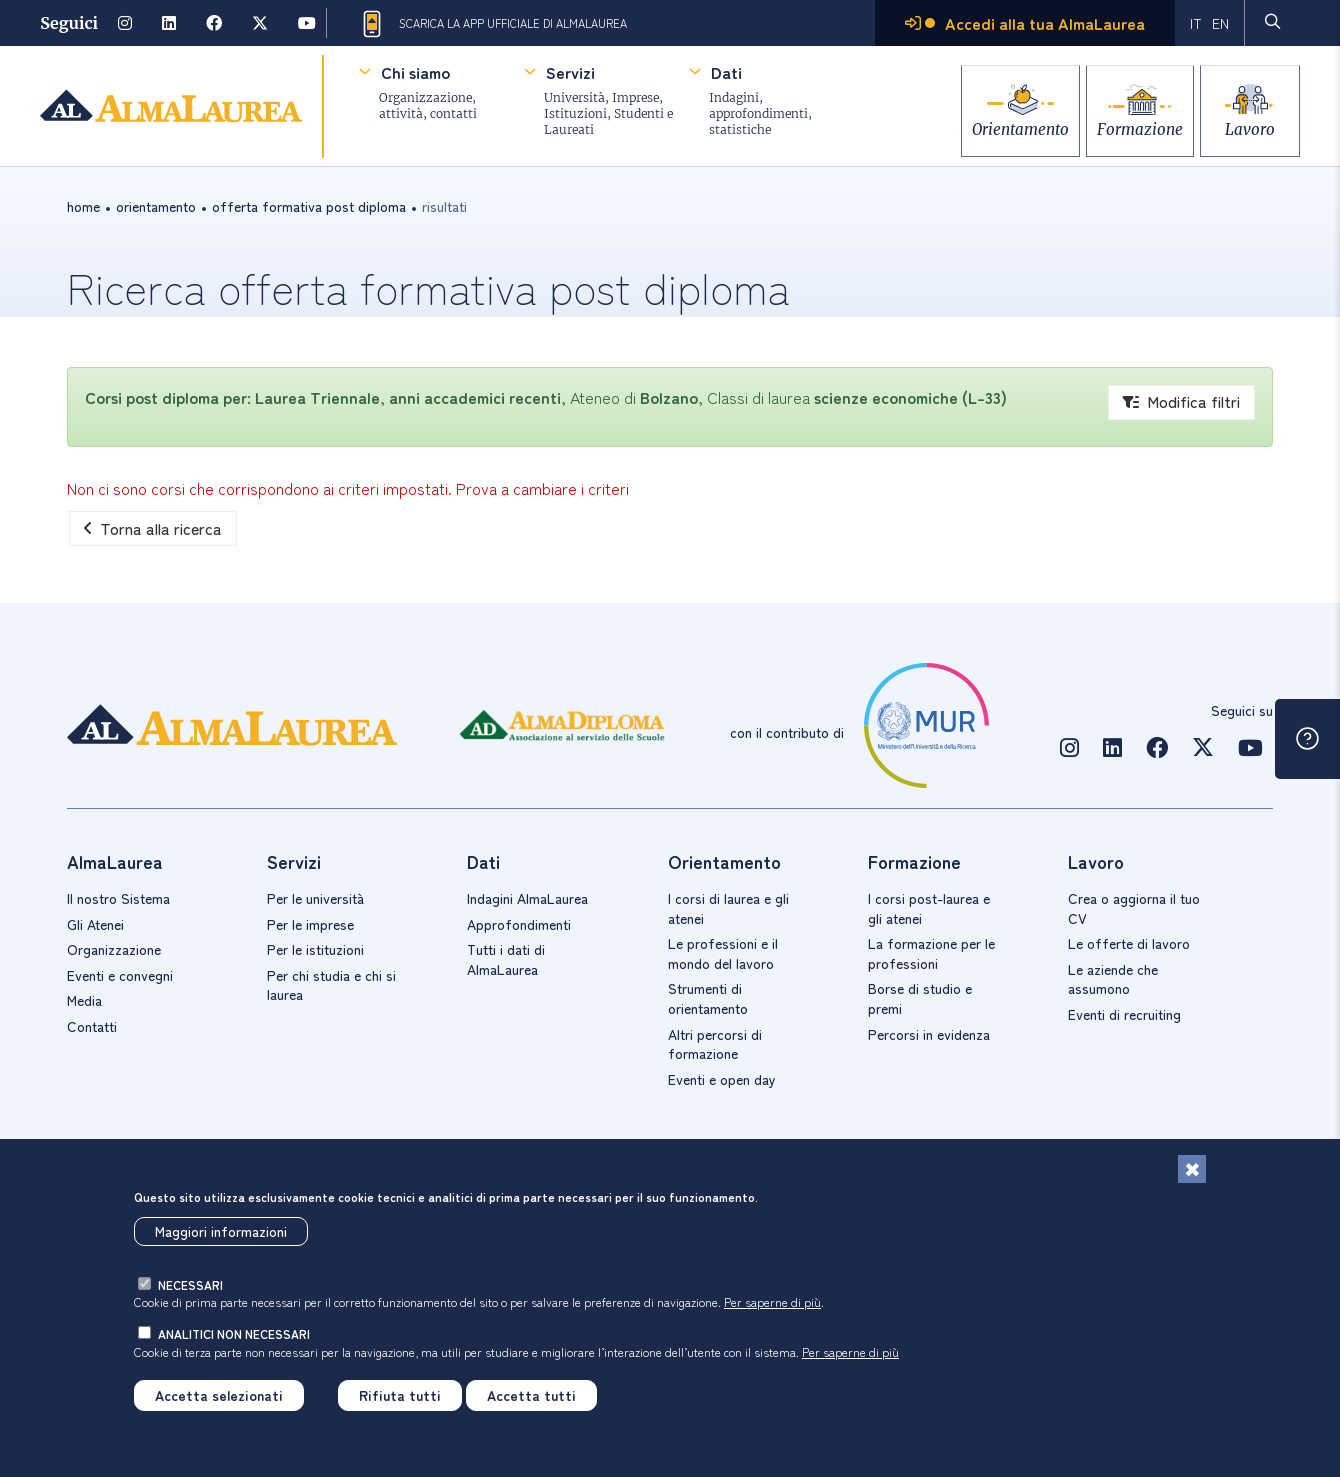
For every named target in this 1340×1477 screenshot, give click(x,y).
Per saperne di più (772, 1301)
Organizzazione (114, 949)
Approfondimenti (519, 924)
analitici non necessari (234, 1333)
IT (1195, 23)
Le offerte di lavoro (1129, 943)
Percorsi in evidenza (929, 1034)
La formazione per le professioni (931, 953)
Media (84, 1000)
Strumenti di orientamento (708, 998)
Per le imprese (310, 924)
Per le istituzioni (315, 949)
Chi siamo (415, 72)
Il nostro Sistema (118, 898)
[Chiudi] (1192, 1169)
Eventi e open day (722, 1079)
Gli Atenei (95, 924)
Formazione (1126, 122)
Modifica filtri (1181, 401)
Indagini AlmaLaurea (527, 898)
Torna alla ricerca (153, 528)
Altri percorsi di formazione (715, 1044)
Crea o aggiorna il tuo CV (1134, 908)
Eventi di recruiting (1124, 1014)
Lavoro (1250, 122)
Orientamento (992, 122)
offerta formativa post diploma (309, 206)
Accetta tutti (531, 1395)
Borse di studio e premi (920, 998)
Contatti (92, 1026)
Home (83, 206)
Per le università (315, 898)
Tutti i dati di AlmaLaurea (506, 959)
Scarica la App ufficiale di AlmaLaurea (493, 24)
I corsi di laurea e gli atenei (728, 908)
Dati (726, 72)
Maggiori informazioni (221, 1231)
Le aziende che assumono (1113, 979)
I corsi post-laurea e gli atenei (929, 908)
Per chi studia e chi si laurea (331, 985)
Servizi (570, 72)
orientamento (156, 206)
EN (1219, 23)
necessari (190, 1284)
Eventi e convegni (120, 975)
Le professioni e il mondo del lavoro (723, 953)
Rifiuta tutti (400, 1395)
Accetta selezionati (219, 1395)
